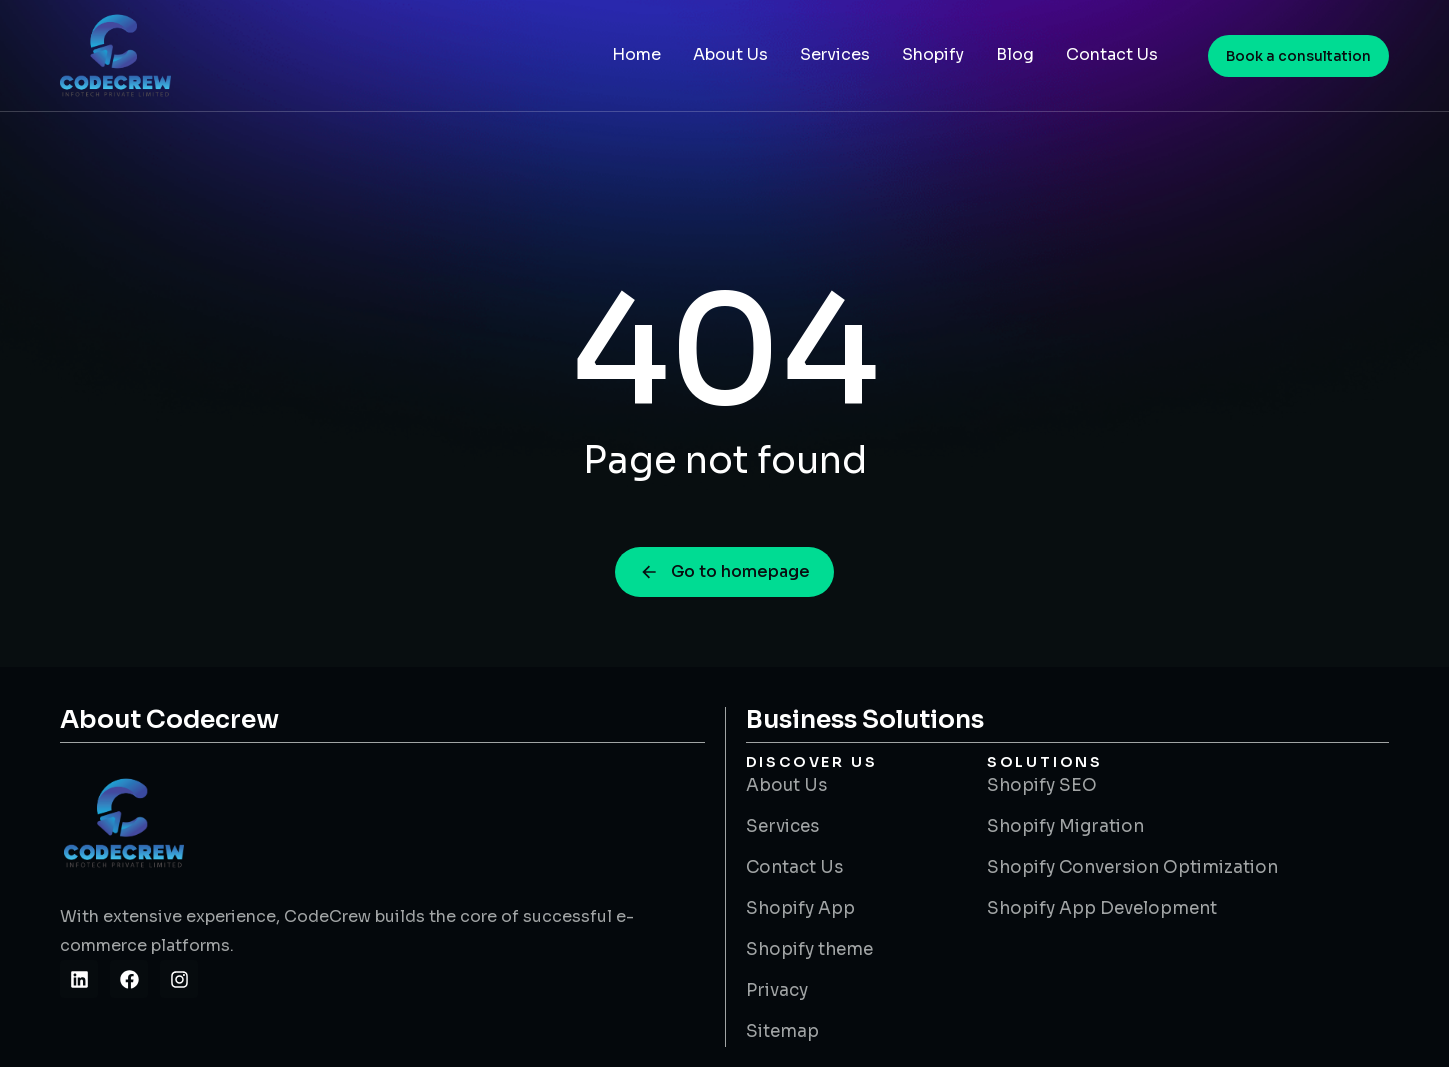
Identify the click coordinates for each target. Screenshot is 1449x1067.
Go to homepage (724, 571)
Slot (77, 1011)
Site (114, 1011)
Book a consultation (1298, 56)
